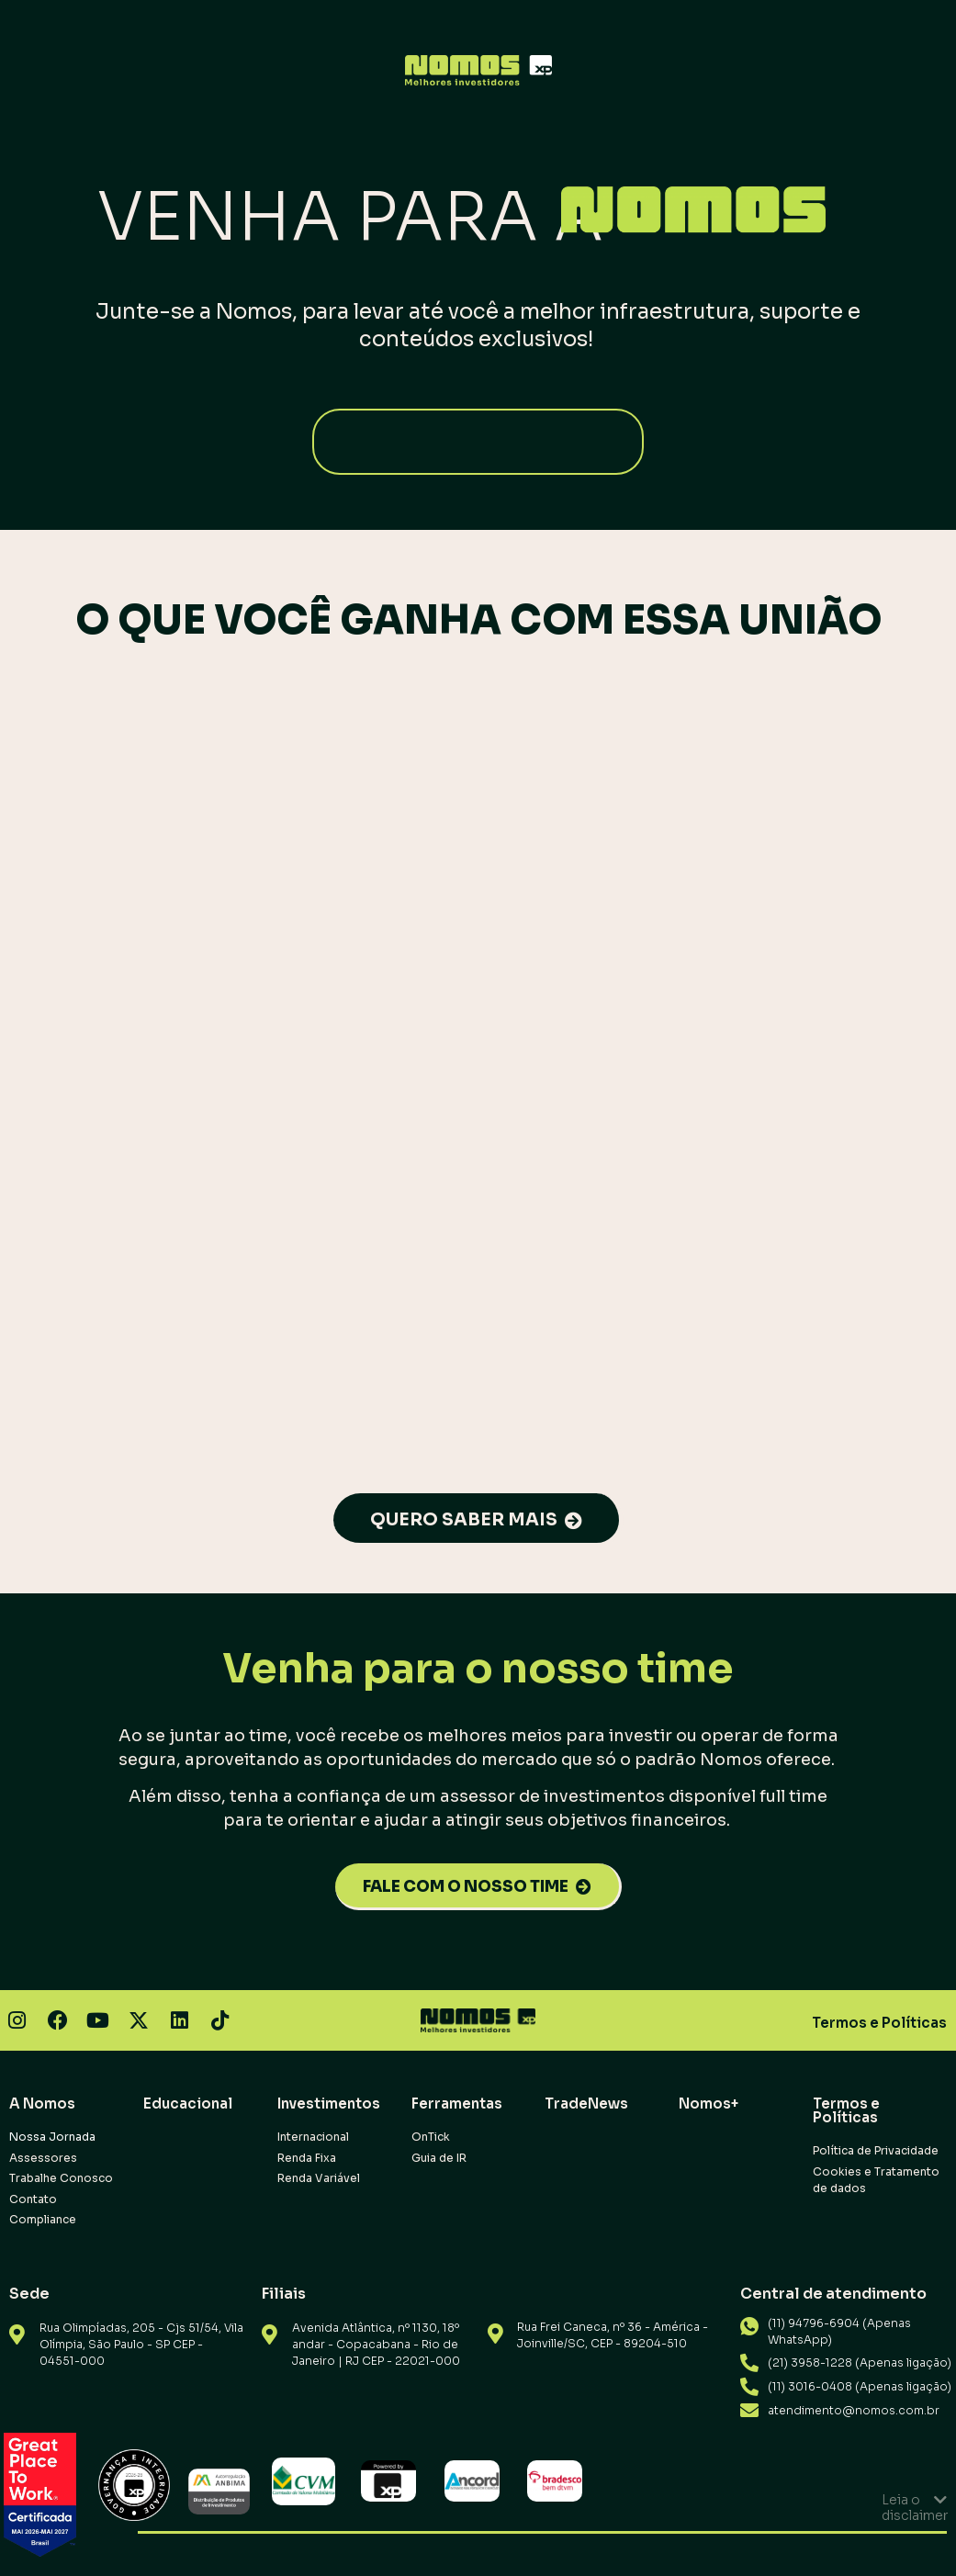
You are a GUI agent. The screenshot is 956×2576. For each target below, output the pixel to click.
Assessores (43, 2158)
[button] (478, 2507)
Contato (33, 2199)
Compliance (42, 2219)
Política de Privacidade (876, 2150)
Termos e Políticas (879, 2022)
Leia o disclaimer (915, 2508)
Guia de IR (439, 2158)
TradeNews (586, 2103)
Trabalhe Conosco (61, 2178)
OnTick (430, 2136)
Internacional (313, 2136)
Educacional (187, 2103)
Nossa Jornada (52, 2136)
